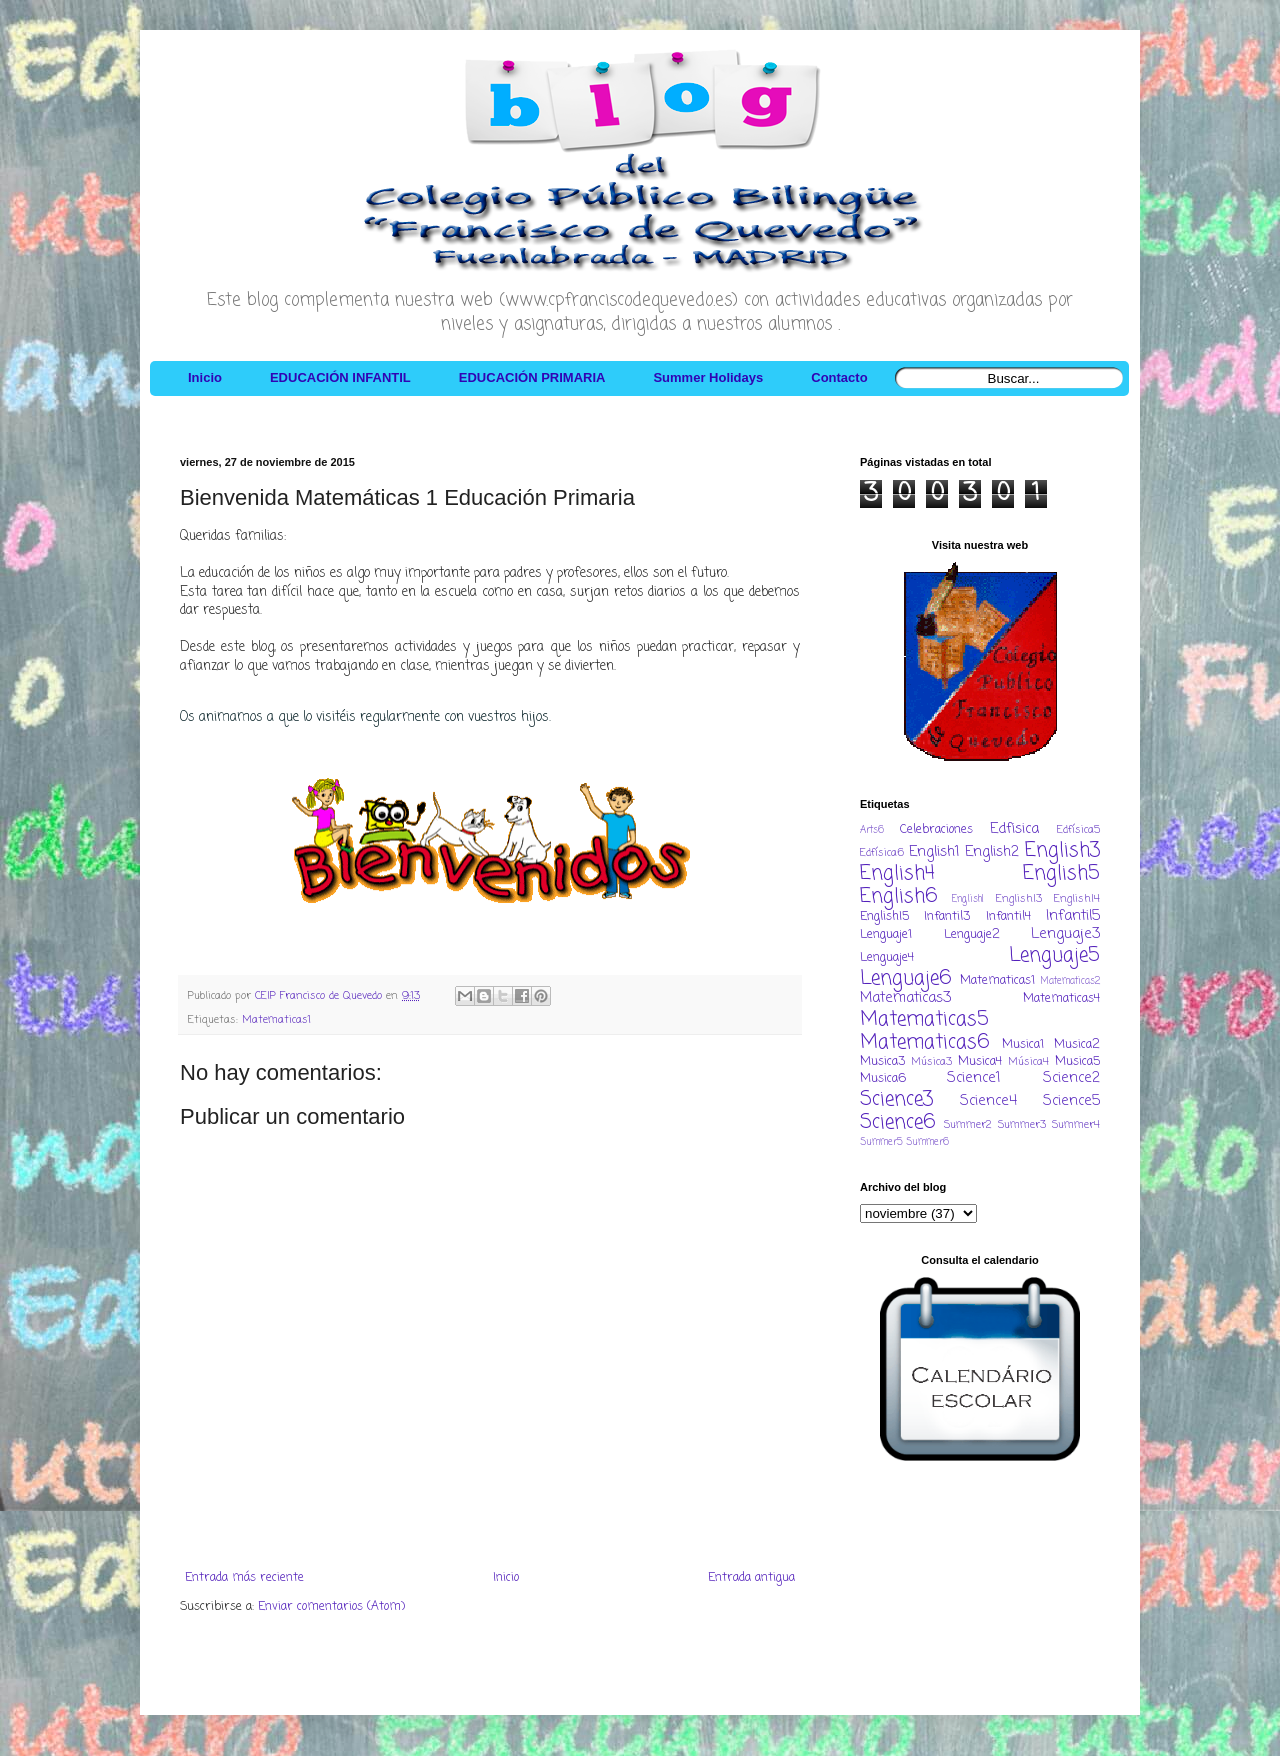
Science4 (988, 1101)
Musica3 (882, 1062)
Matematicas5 (924, 1019)
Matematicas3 (905, 998)
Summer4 (1076, 1125)
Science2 (1071, 1078)
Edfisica (1014, 829)
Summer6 (927, 1142)
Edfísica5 (1078, 830)
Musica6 (883, 1079)
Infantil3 (947, 917)
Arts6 (872, 830)
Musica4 (980, 1062)
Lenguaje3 (1065, 934)
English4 (897, 873)
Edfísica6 (882, 853)
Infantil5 (1073, 916)
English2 (992, 852)
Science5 (1071, 1101)
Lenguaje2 (972, 935)
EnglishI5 (884, 917)
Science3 (896, 1099)
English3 (1062, 850)
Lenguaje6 (906, 978)
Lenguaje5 (1054, 955)
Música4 (1028, 1062)
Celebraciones (936, 830)
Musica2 (1077, 1045)
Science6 (898, 1122)
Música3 (931, 1062)
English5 (1061, 873)
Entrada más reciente (244, 1578)
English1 (934, 852)
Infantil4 (1008, 917)
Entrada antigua (751, 1578)
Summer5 (881, 1142)
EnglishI (968, 899)
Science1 (974, 1078)
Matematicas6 (925, 1042)
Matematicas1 (276, 1020)
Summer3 (1022, 1125)
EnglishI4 (1077, 899)
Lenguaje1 (886, 935)
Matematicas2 (1070, 981)
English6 (899, 896)
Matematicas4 (1061, 999)
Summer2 (967, 1125)
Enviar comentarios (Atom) (331, 1607)
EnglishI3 (1019, 899)
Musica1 (1023, 1045)
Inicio (506, 1578)
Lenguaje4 (887, 958)
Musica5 (1077, 1062)
